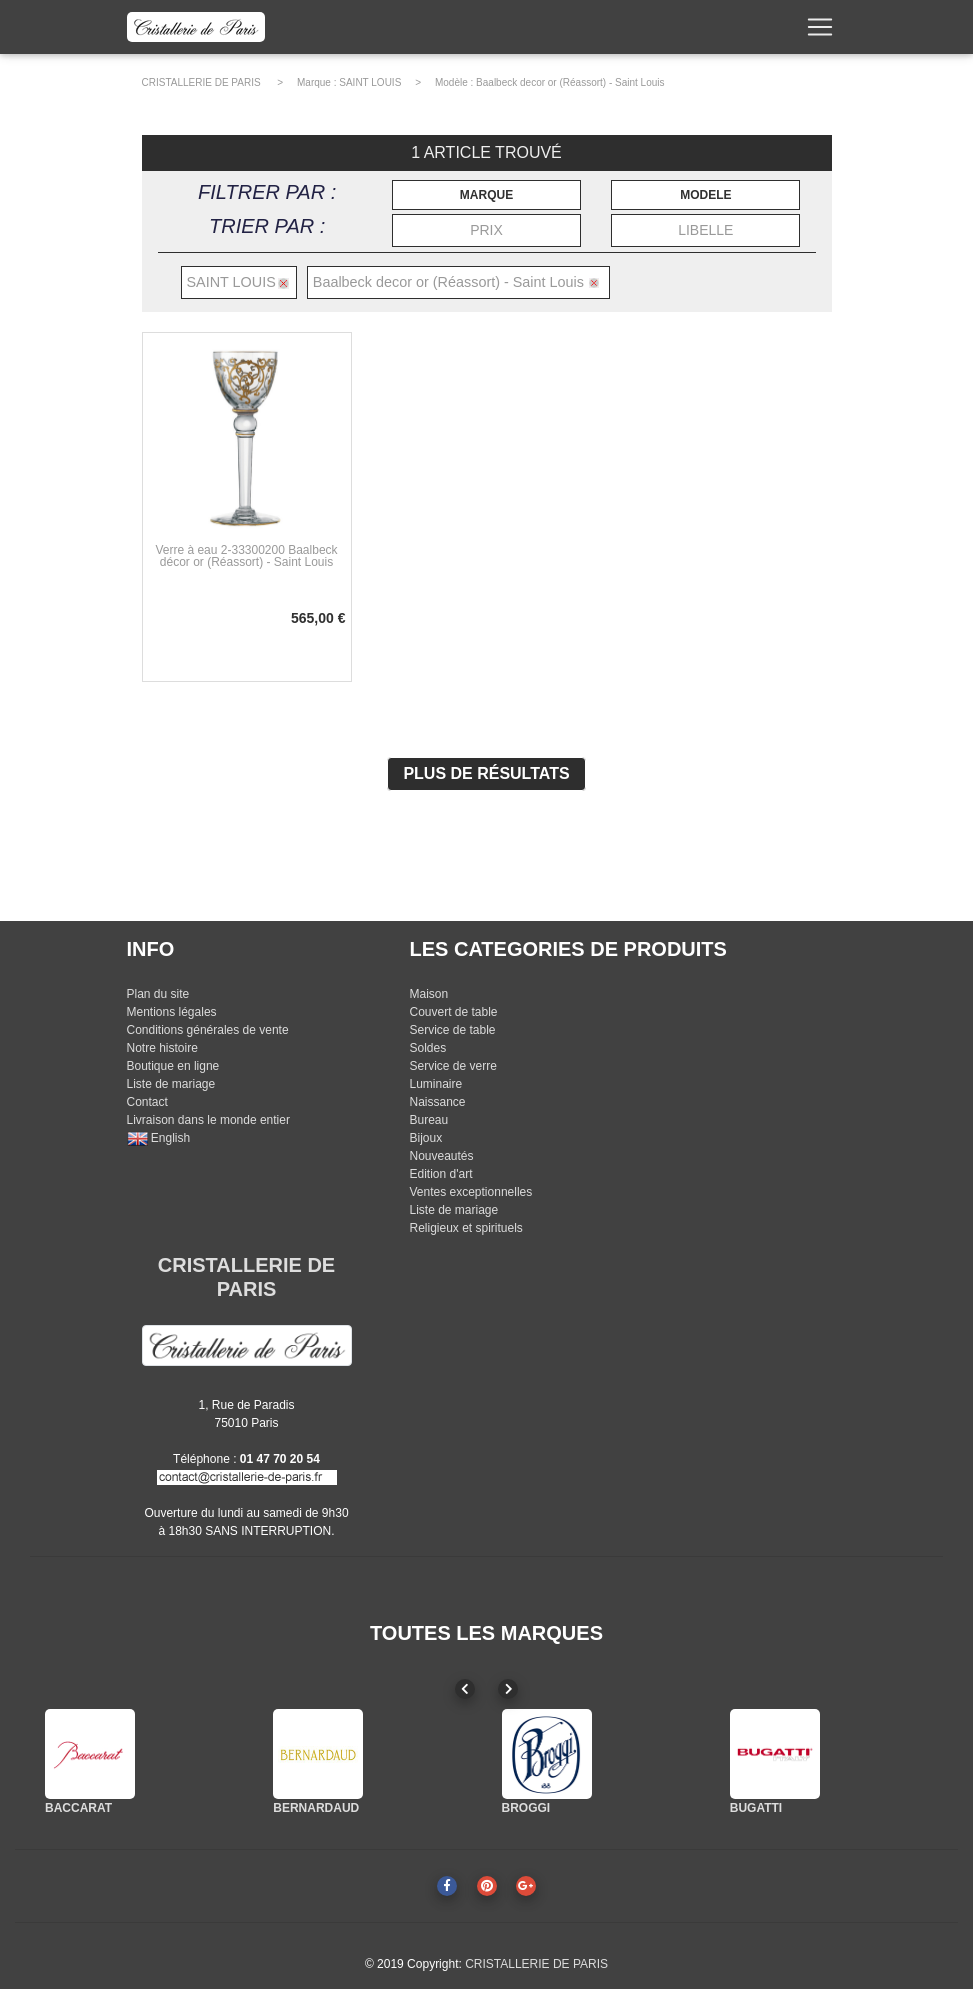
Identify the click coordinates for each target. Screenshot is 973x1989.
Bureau (428, 1120)
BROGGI (526, 1808)
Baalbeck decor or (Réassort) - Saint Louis (570, 82)
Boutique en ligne (173, 1066)
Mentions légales (172, 1012)
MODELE (705, 195)
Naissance (437, 1102)
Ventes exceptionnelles (470, 1192)
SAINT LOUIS (370, 82)
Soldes (427, 1048)
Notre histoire (162, 1048)
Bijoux (425, 1138)
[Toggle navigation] (820, 31)
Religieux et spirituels (465, 1228)
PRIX (486, 230)
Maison (428, 994)
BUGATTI (756, 1808)
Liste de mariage (171, 1084)
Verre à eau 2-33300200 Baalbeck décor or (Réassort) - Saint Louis (246, 556)
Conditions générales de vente (208, 1030)
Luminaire (435, 1084)
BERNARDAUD (316, 1808)
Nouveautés (441, 1156)
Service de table (452, 1030)
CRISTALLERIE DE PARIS (201, 82)
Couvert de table (453, 1012)
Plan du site (158, 994)
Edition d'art (440, 1174)
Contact (147, 1102)
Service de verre (452, 1066)
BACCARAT (78, 1808)
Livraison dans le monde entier (208, 1120)
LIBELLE (705, 230)
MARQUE (486, 195)
